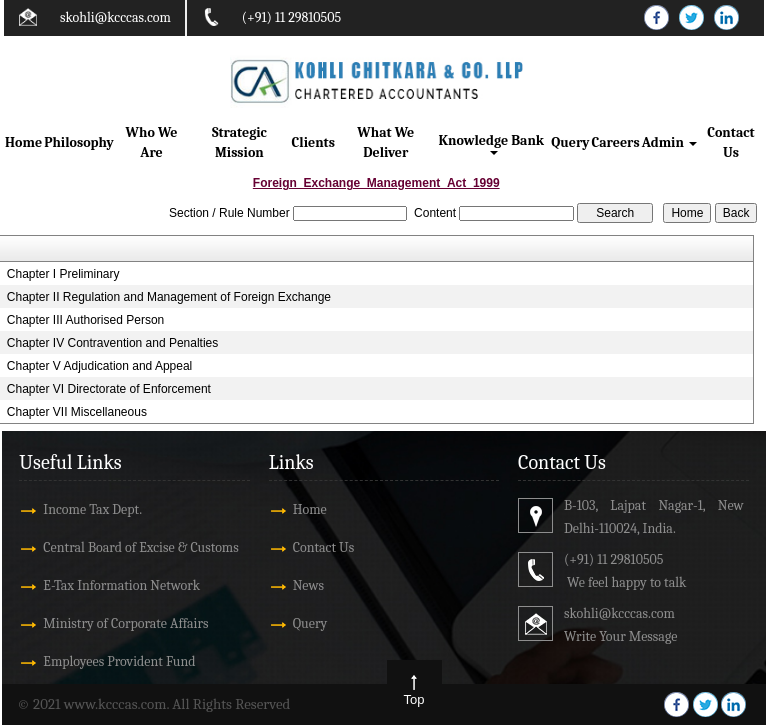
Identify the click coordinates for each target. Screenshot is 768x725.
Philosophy (79, 142)
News (308, 585)
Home (23, 142)
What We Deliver (385, 142)
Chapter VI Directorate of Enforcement (109, 389)
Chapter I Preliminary (63, 274)
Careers (616, 142)
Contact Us (730, 142)
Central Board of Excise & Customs (140, 547)
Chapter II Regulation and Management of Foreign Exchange (169, 297)
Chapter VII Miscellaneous (77, 412)
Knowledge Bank (493, 143)
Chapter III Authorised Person (85, 320)
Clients (313, 142)
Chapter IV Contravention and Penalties (112, 343)
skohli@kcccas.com (115, 17)
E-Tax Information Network (121, 585)
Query (570, 142)
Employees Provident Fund (119, 661)
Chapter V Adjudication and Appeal (99, 366)
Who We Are (152, 142)
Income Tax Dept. (92, 509)
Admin (669, 142)
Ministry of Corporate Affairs (125, 623)
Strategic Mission (239, 142)
